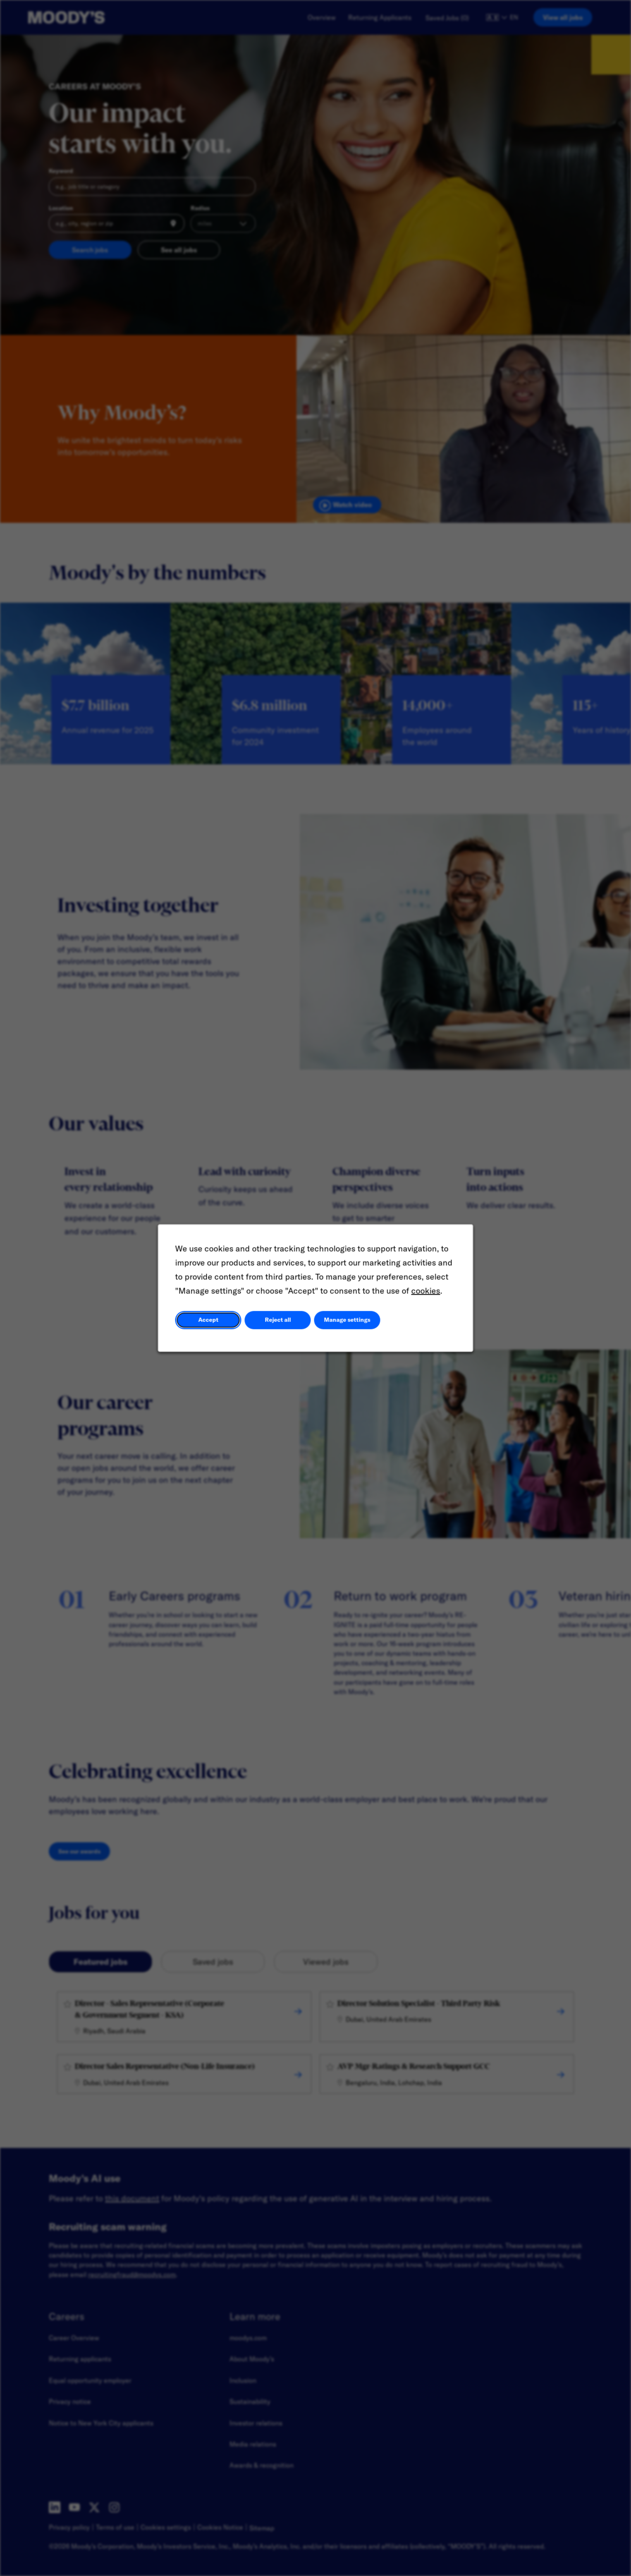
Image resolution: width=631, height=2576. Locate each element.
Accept (208, 1320)
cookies (425, 1291)
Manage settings (347, 1320)
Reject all (278, 1320)
